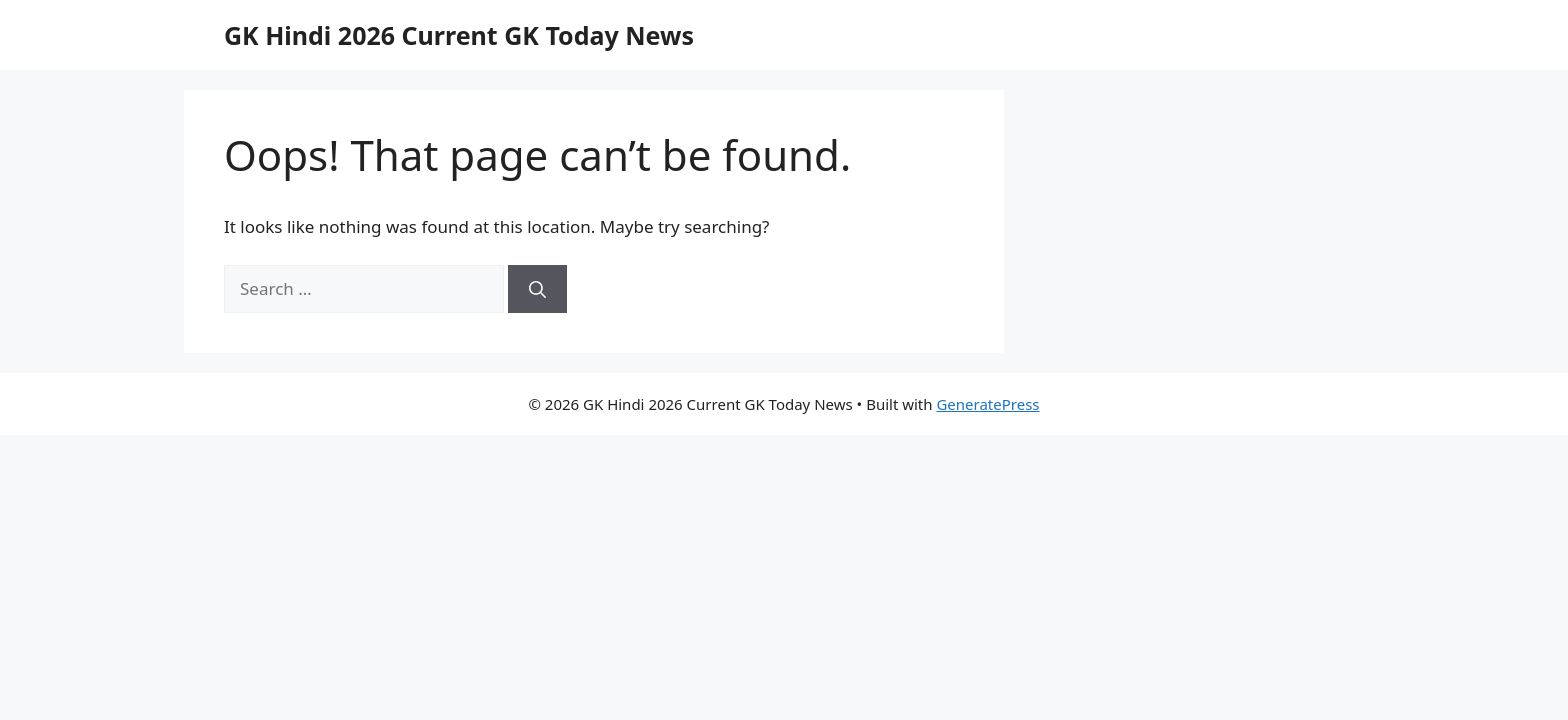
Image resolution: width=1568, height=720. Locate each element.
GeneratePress (987, 404)
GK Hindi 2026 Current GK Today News (459, 35)
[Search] (537, 289)
